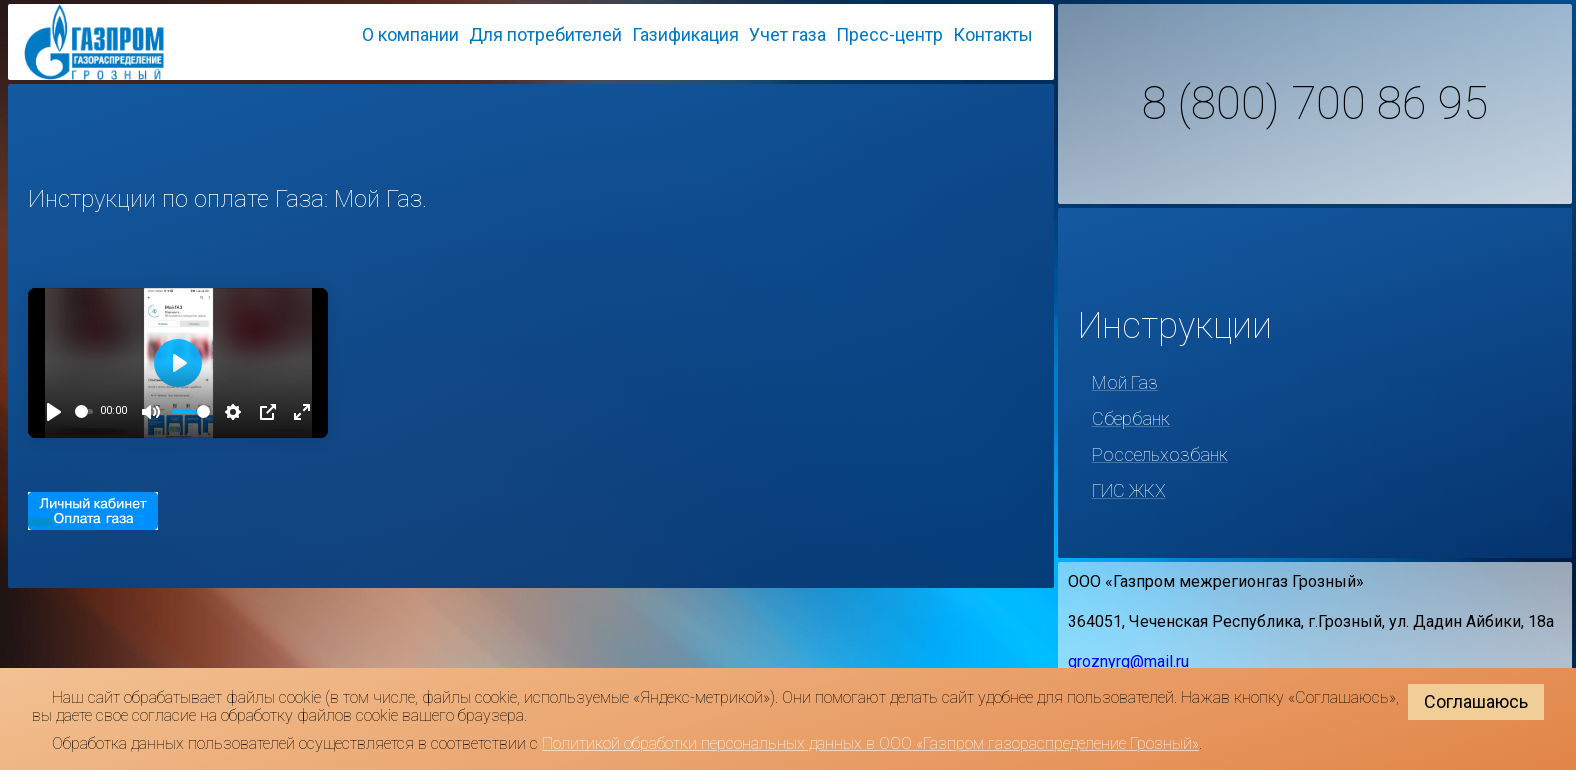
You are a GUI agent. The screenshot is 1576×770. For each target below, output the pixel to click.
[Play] (54, 412)
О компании (410, 34)
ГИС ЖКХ (1129, 490)
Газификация (685, 34)
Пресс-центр (889, 34)
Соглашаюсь (1476, 701)
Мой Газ (1125, 382)
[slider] (84, 411)
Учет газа (787, 34)
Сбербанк (1131, 418)
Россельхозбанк (1160, 454)
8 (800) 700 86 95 (1315, 104)
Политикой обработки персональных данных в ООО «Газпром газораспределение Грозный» (870, 743)
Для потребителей (545, 34)
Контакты (993, 34)
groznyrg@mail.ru (1128, 661)
